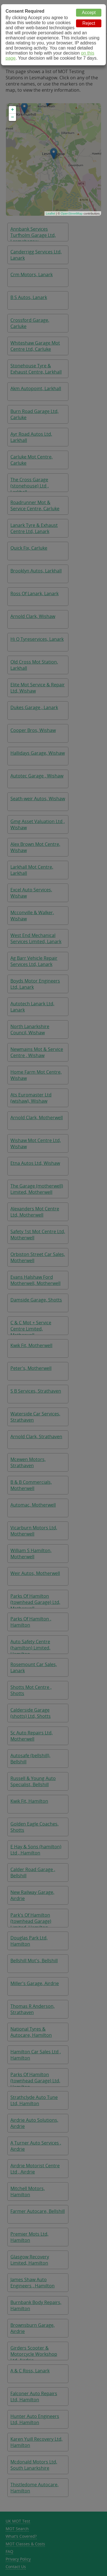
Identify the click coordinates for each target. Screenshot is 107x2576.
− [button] (12, 117)
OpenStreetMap (72, 213)
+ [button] (12, 109)
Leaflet (50, 213)
